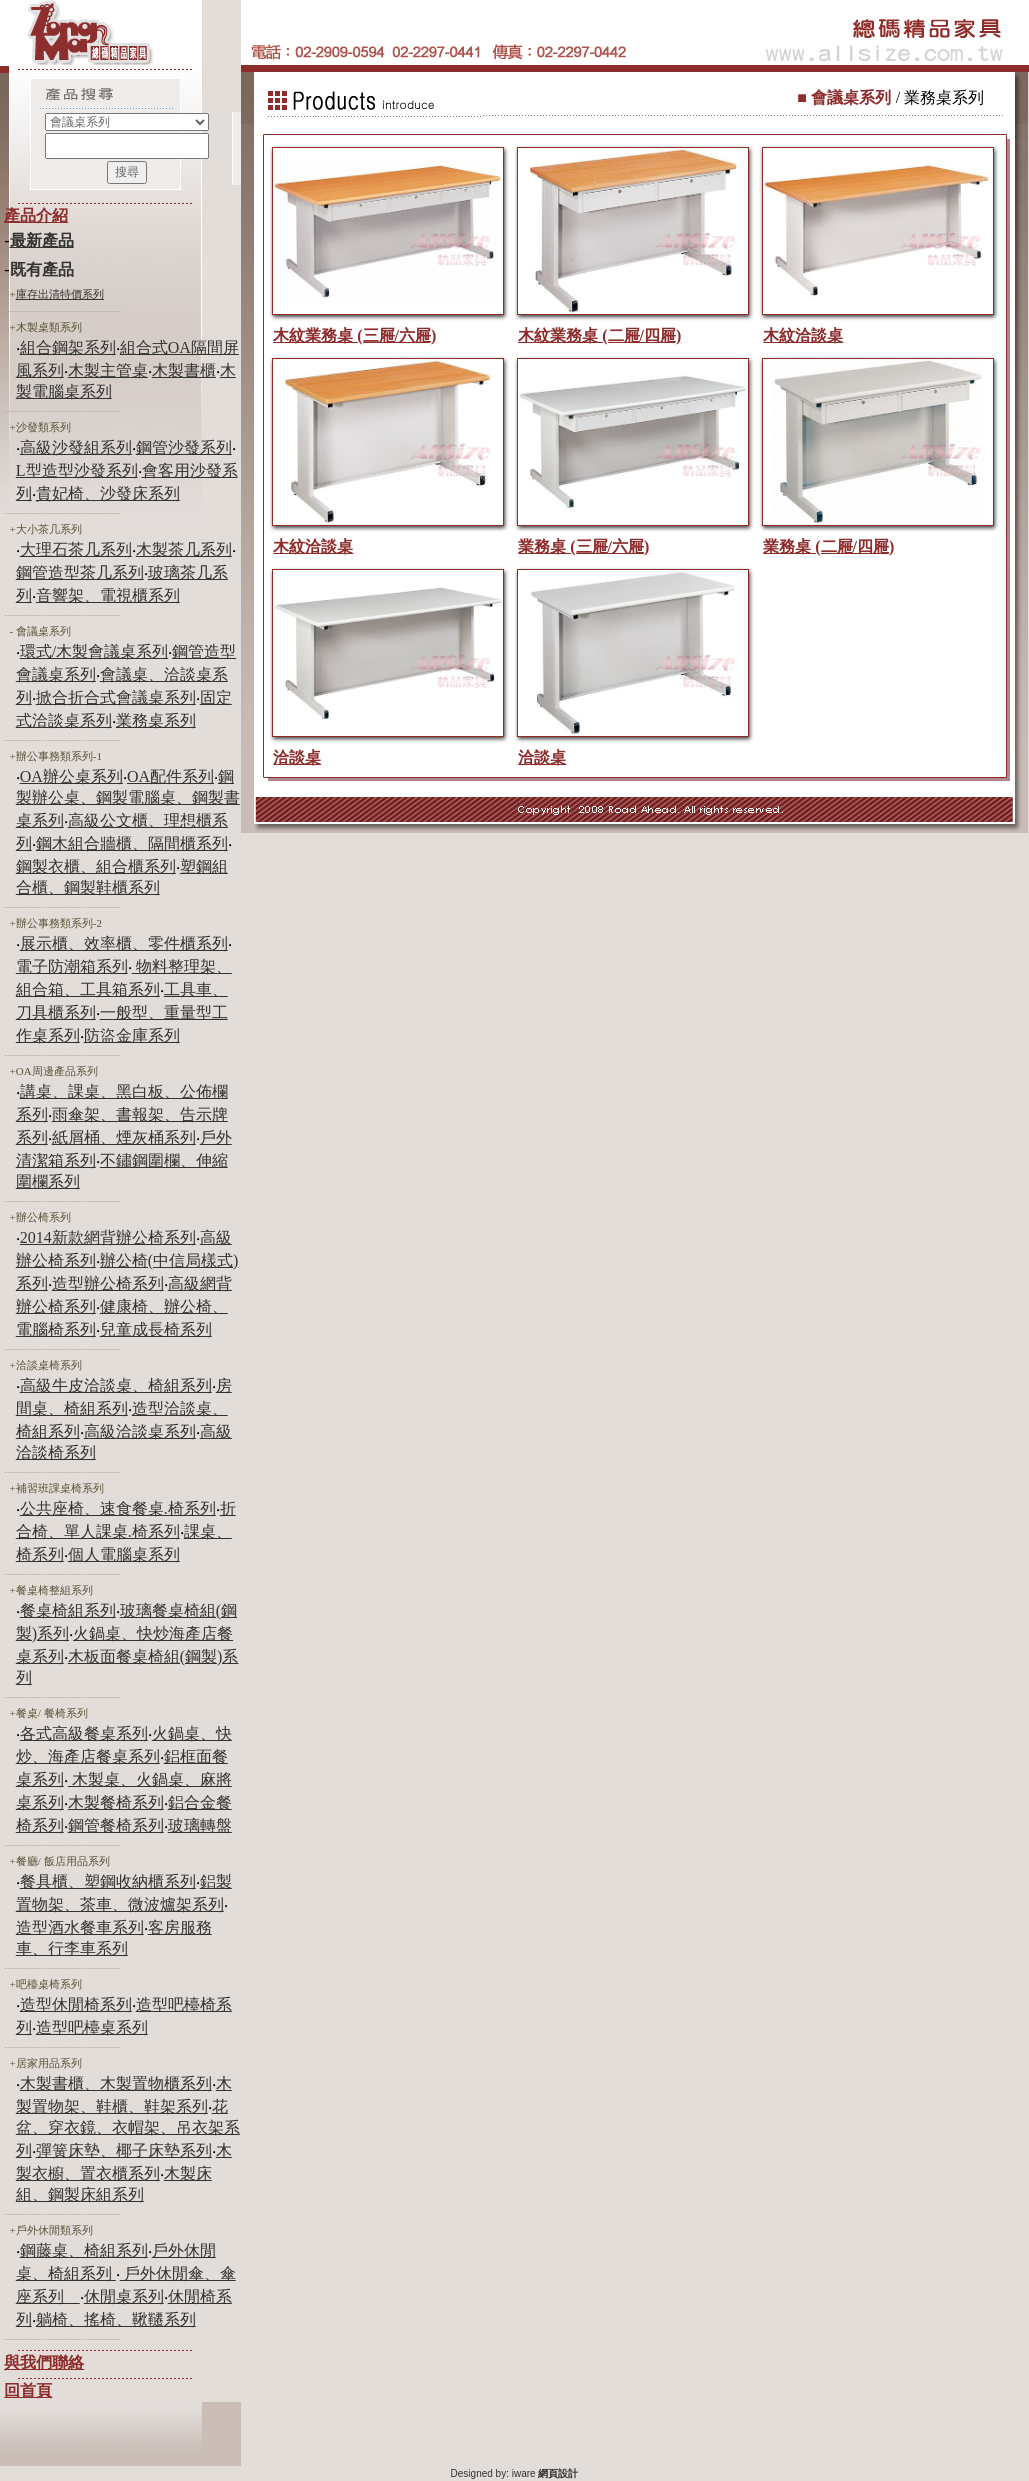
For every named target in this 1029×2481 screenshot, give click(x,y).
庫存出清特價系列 (60, 294)
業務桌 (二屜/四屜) (828, 546)
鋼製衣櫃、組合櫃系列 (96, 866)
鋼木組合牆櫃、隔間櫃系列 (132, 843)
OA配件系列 (170, 776)
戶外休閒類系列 (54, 2230)
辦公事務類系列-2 (59, 923)
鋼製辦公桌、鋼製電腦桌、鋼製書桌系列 (128, 798)
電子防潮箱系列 (72, 966)
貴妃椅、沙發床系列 (108, 493)
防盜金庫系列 (132, 1035)
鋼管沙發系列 (184, 447)
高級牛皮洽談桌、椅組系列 (116, 1385)
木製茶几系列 (184, 549)
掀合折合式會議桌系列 (116, 697)
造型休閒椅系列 (76, 2004)
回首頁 (28, 2390)
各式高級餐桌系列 (84, 1733)
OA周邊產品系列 (57, 1071)
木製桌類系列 (49, 327)
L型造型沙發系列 (77, 470)
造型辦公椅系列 (108, 1283)
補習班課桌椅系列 (60, 1488)
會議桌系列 (43, 631)
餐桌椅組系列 (68, 1610)
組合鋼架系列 (68, 347)
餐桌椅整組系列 (54, 1590)
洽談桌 (297, 757)
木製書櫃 (184, 370)
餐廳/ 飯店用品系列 (63, 1861)
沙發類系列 (43, 427)
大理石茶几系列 (76, 549)
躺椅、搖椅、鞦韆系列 (116, 2319)
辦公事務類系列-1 (59, 756)
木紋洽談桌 (803, 335)
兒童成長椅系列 (156, 1329)
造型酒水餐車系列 (80, 1927)
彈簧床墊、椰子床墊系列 (124, 2150)
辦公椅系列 (43, 1217)
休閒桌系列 (124, 2296)
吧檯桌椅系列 (49, 1984)
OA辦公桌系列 (71, 776)
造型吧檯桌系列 (92, 2027)
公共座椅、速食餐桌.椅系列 (118, 1508)
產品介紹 (36, 215)
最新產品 (42, 240)
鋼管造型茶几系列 (80, 572)
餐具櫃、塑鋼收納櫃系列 (108, 1881)
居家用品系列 (49, 2063)
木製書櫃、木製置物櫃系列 (116, 2083)
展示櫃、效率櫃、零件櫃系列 (124, 943)
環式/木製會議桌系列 (94, 651)
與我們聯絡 (44, 2362)
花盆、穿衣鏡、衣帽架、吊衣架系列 (128, 2128)
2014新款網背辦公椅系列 (108, 1237)
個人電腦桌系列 (124, 1554)
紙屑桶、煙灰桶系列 (124, 1137)
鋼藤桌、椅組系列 (84, 2250)
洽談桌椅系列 (49, 1365)
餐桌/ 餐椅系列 (52, 1713)
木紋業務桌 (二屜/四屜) (599, 335)
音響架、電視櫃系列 (108, 595)
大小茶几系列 (49, 529)
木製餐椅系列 (116, 1802)
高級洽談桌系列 (140, 1431)
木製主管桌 (108, 370)
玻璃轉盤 (200, 1825)
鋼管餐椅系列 (116, 1825)
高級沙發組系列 (76, 447)
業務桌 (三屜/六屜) (583, 546)
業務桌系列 (156, 720)
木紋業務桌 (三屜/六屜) (354, 335)
